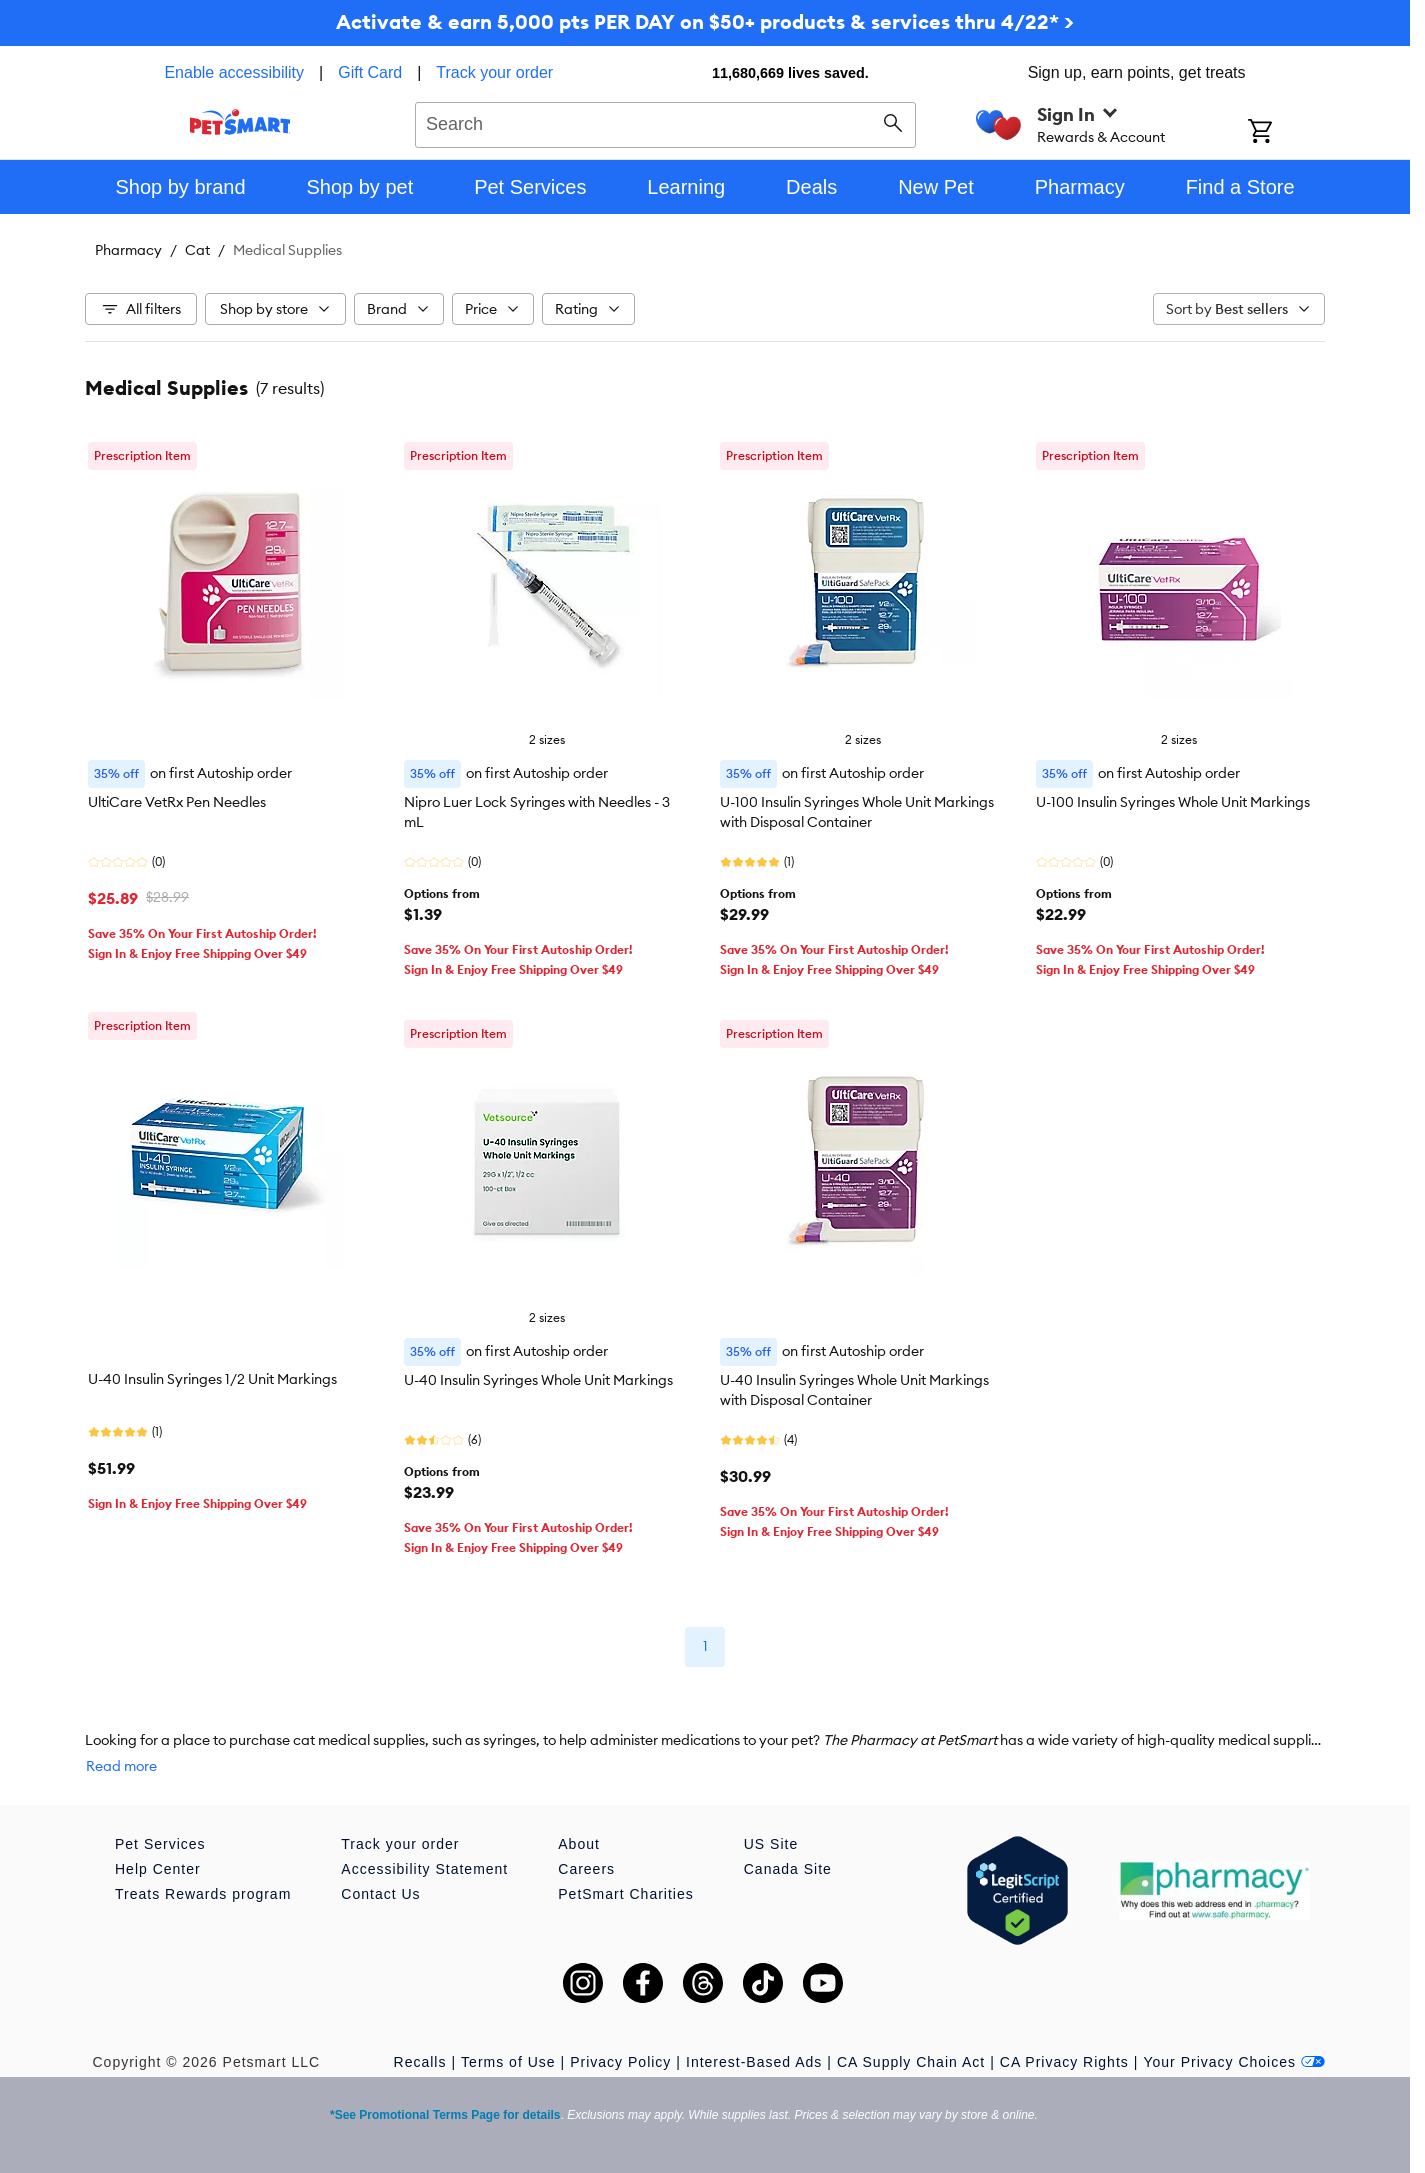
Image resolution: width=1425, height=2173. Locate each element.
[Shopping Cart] (1286, 133)
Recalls (420, 2062)
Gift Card (370, 72)
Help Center (158, 1869)
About (579, 1844)
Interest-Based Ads (754, 2062)
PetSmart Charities (625, 1894)
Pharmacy (128, 250)
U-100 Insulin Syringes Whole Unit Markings (1173, 802)
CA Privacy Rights (1064, 2062)
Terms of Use (508, 2062)
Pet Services (160, 1844)
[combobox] (665, 122)
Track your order (494, 72)
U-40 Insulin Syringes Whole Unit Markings (538, 1380)
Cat (197, 250)
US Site (771, 1844)
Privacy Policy (620, 2062)
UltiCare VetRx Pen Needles (177, 802)
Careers (586, 1869)
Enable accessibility (234, 72)
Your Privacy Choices (1234, 2062)
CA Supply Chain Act (911, 2062)
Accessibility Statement (424, 1869)
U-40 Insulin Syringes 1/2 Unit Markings (212, 1379)
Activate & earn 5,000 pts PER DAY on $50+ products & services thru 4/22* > (705, 21)
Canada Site (788, 1869)
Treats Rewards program (203, 1894)
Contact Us (380, 1894)
